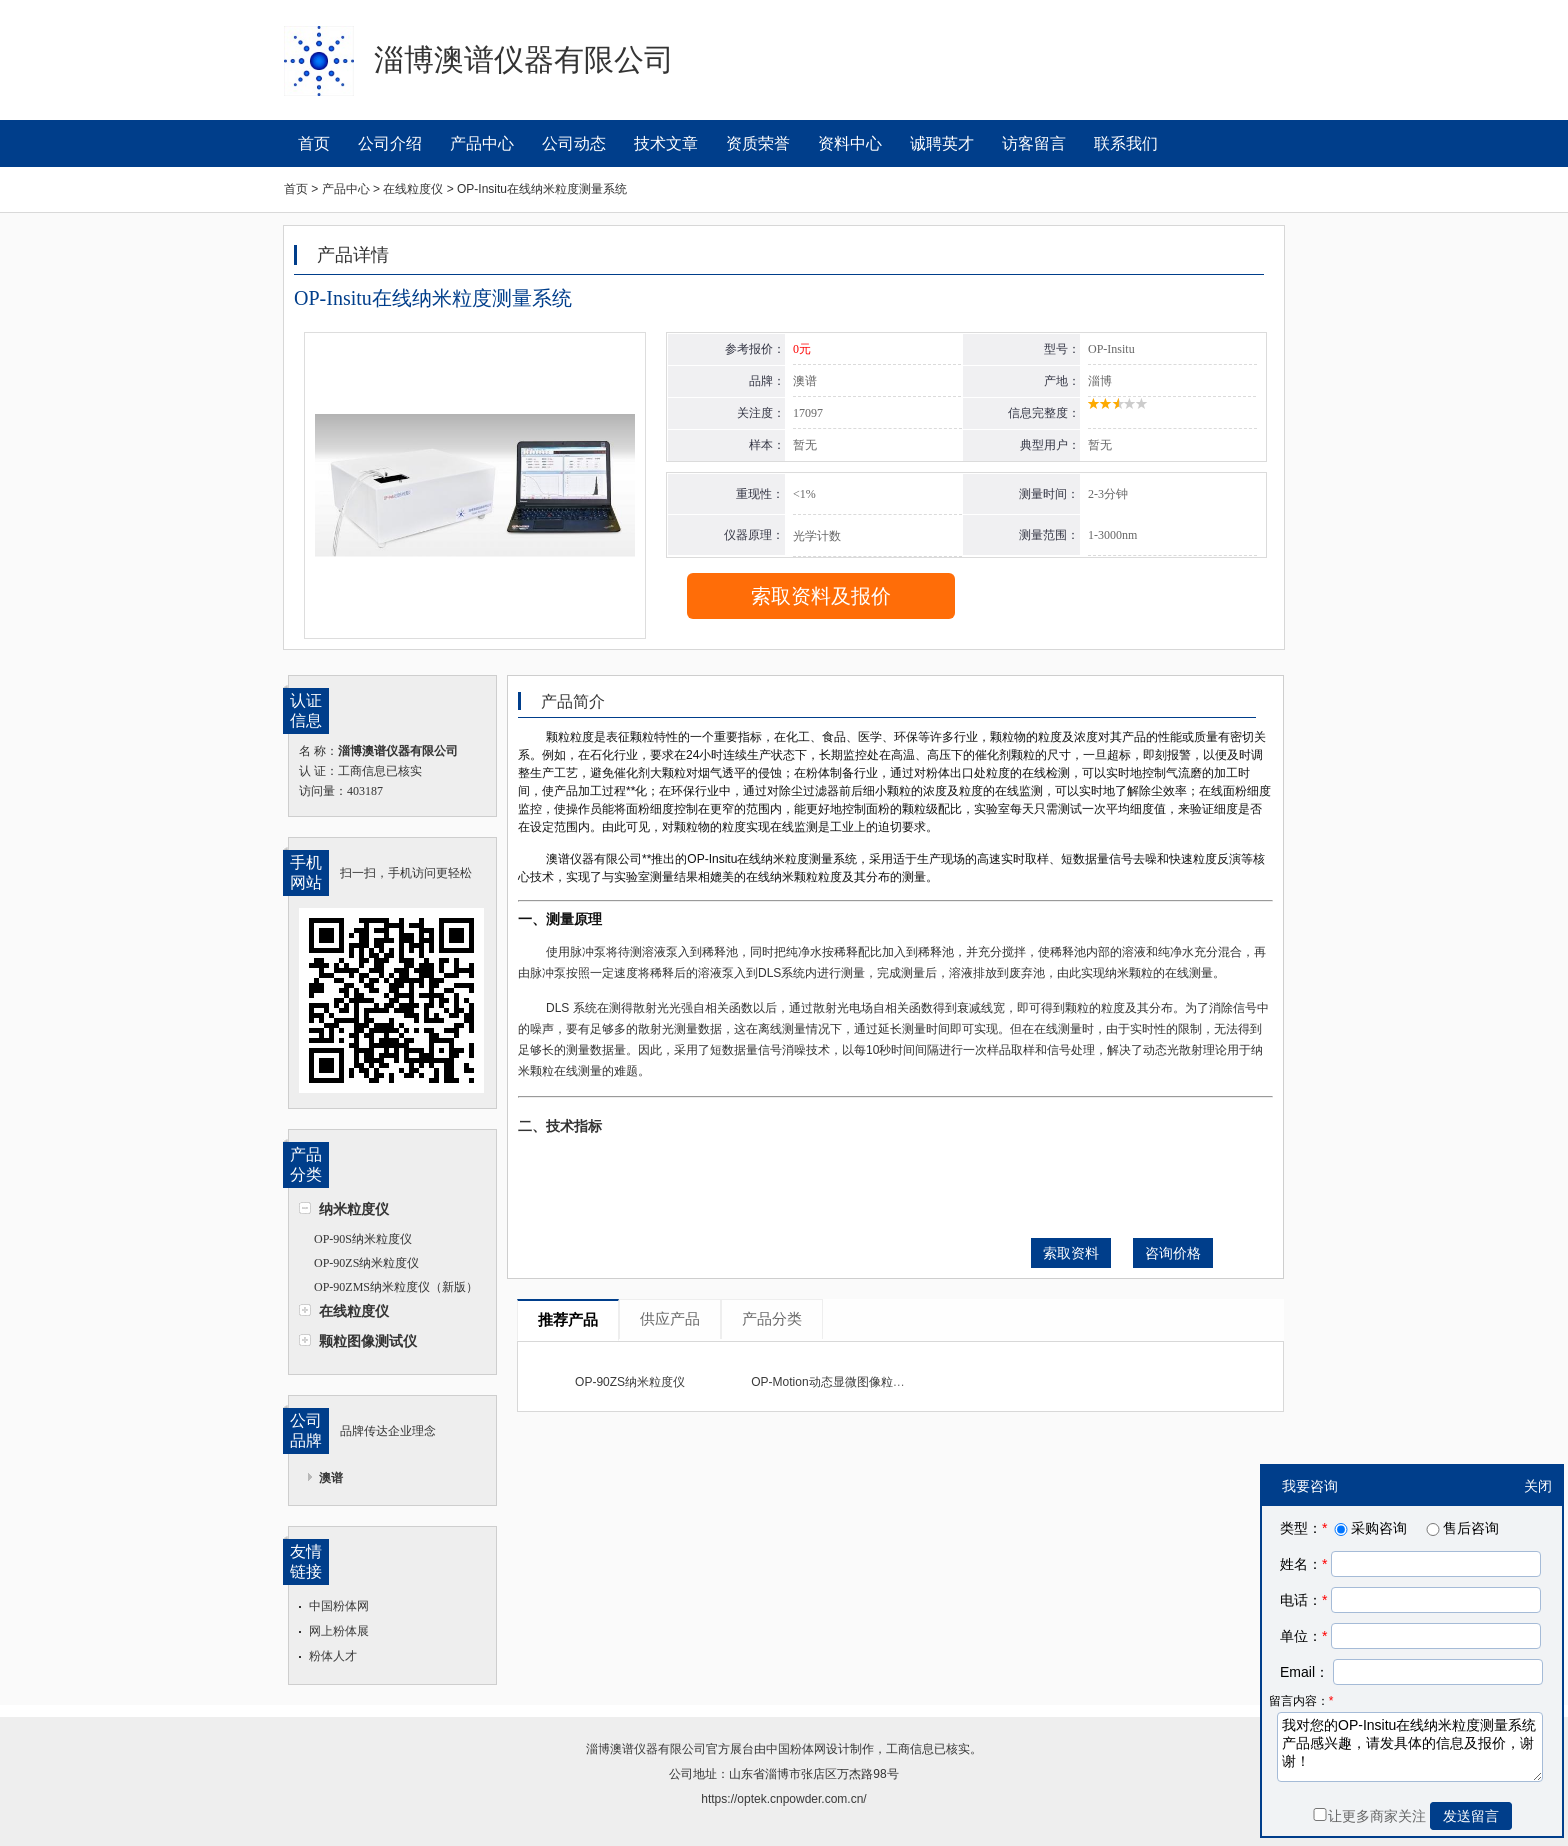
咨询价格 (1173, 1253)
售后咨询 (1461, 1528)
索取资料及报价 (821, 596)
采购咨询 (1369, 1528)
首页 (314, 143)
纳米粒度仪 (354, 1209)
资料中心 (850, 143)
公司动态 (574, 143)
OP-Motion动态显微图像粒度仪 (833, 1382)
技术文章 (666, 143)
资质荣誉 (758, 143)
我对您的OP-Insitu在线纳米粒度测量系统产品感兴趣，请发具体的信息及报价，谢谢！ (1410, 1747)
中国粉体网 (339, 1606)
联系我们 (1126, 143)
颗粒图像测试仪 (368, 1341)
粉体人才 (333, 1656)
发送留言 (1471, 1816)
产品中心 (482, 143)
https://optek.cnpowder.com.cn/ (783, 1799)
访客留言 (1034, 143)
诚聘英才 (942, 143)
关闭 (1538, 1486)
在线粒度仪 (354, 1311)
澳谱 (331, 1478)
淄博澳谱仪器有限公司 (646, 1749)
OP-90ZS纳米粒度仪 (366, 1263)
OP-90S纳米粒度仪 (363, 1239)
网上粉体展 (339, 1631)
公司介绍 (390, 143)
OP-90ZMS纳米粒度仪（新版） (396, 1287)
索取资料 (1071, 1253)
